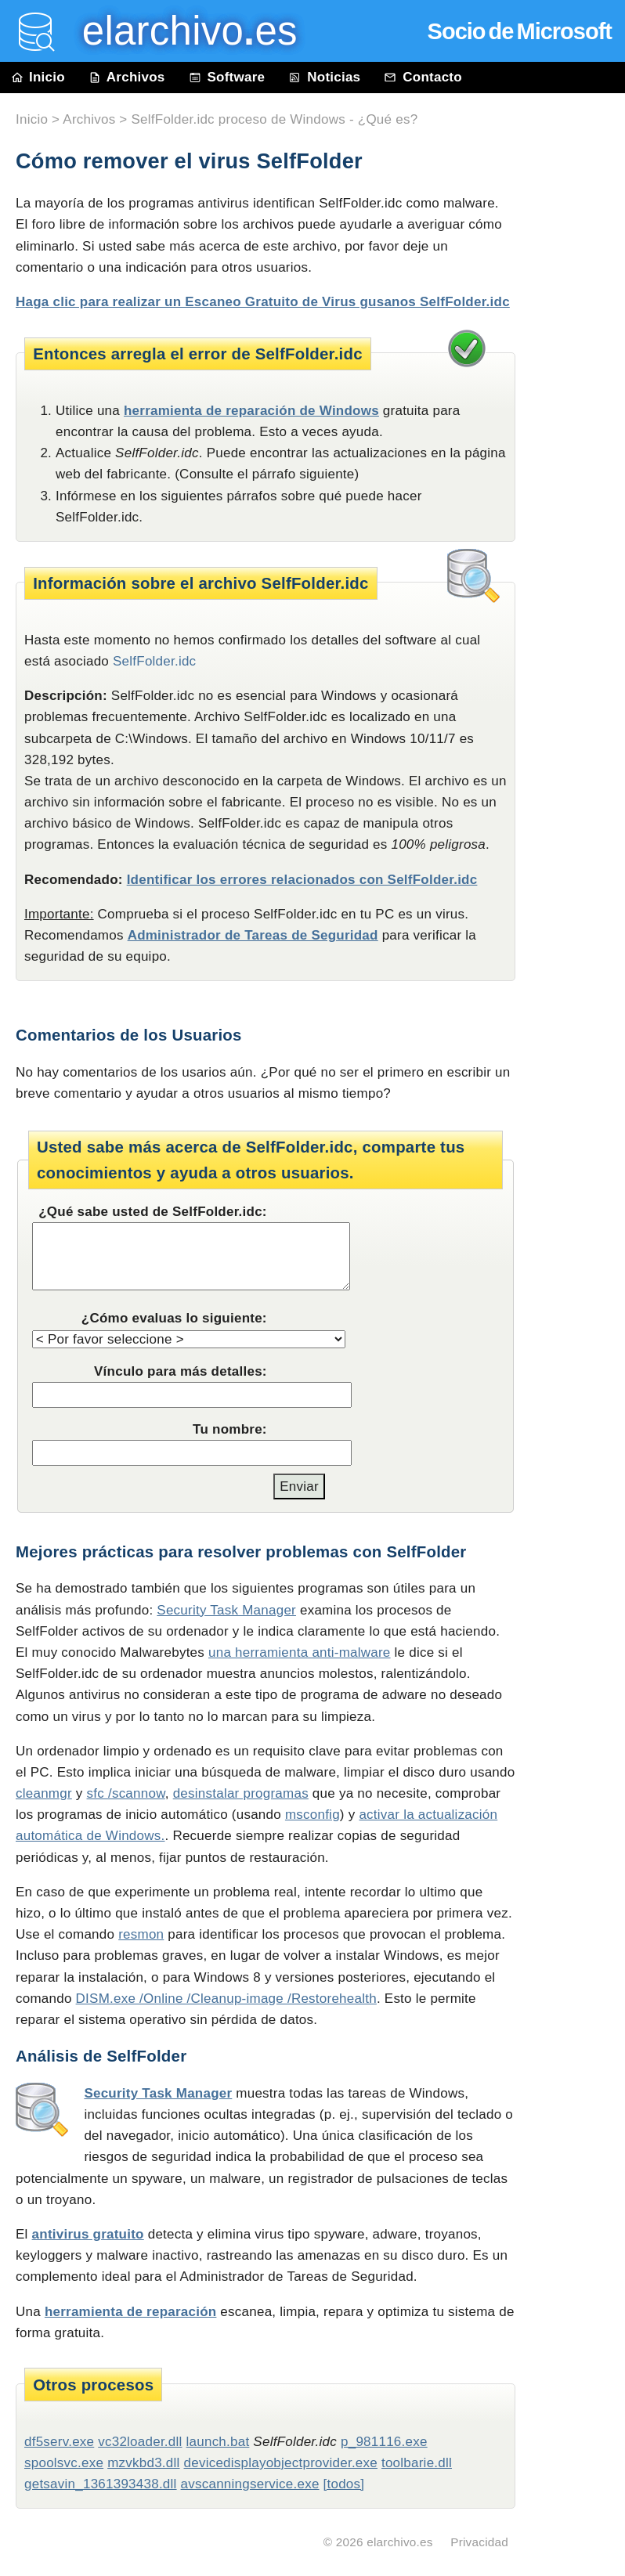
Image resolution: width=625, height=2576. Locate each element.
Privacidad (479, 2542)
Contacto (423, 77)
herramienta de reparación (131, 2311)
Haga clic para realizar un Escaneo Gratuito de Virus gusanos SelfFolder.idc (263, 301)
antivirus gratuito (88, 2234)
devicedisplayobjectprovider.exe (281, 2462)
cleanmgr (44, 1793)
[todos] (344, 2484)
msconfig (312, 1814)
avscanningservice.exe (250, 2484)
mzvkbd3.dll (143, 2462)
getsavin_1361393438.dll (100, 2484)
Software (227, 77)
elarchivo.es (400, 2542)
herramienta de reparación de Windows (251, 410)
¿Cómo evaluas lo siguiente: (174, 1318)
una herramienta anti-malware (299, 1652)
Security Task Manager (226, 1610)
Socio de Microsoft (520, 31)
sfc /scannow (126, 1793)
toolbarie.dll (416, 2462)
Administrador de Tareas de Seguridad (253, 935)
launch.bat (218, 2441)
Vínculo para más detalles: (180, 1371)
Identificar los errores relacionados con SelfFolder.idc (302, 879)
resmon (141, 1934)
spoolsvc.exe (63, 2462)
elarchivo (179, 31)
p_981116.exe (384, 2441)
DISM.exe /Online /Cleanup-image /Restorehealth (226, 1998)
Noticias (324, 77)
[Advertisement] (578, 448)
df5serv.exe (59, 2441)
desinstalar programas (241, 1793)
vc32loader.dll (140, 2441)
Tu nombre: (230, 1429)
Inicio (38, 77)
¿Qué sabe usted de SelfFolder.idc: (152, 1211)
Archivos (127, 77)
